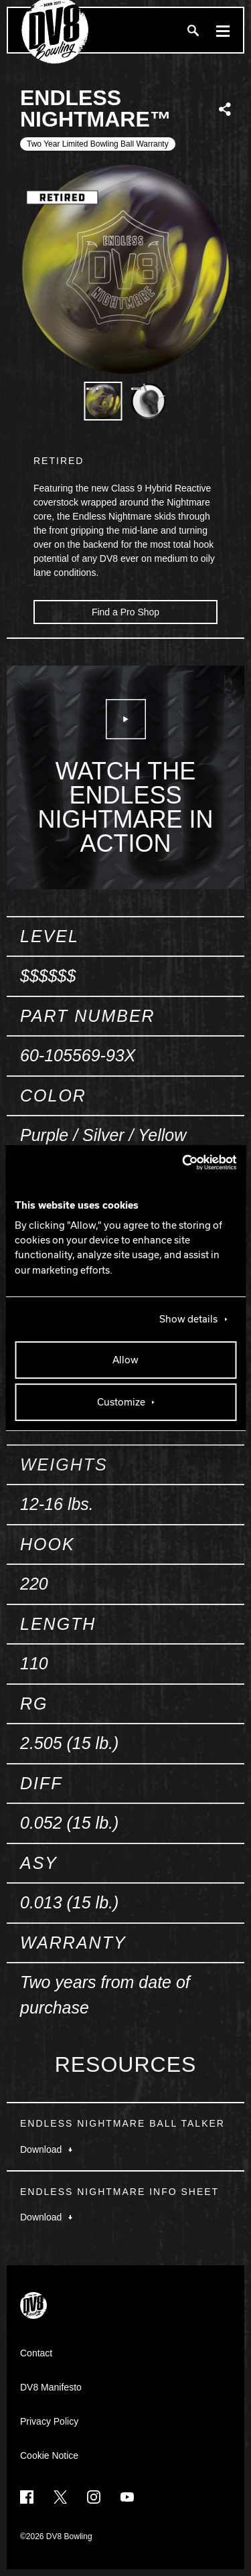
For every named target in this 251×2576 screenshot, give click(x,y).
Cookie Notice (49, 2455)
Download (46, 2149)
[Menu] (223, 30)
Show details (188, 1319)
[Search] (193, 30)
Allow (125, 1360)
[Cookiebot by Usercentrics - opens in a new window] (179, 1162)
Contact (36, 2353)
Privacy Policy (49, 2421)
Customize (121, 1402)
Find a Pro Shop (125, 612)
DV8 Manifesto (51, 2387)
